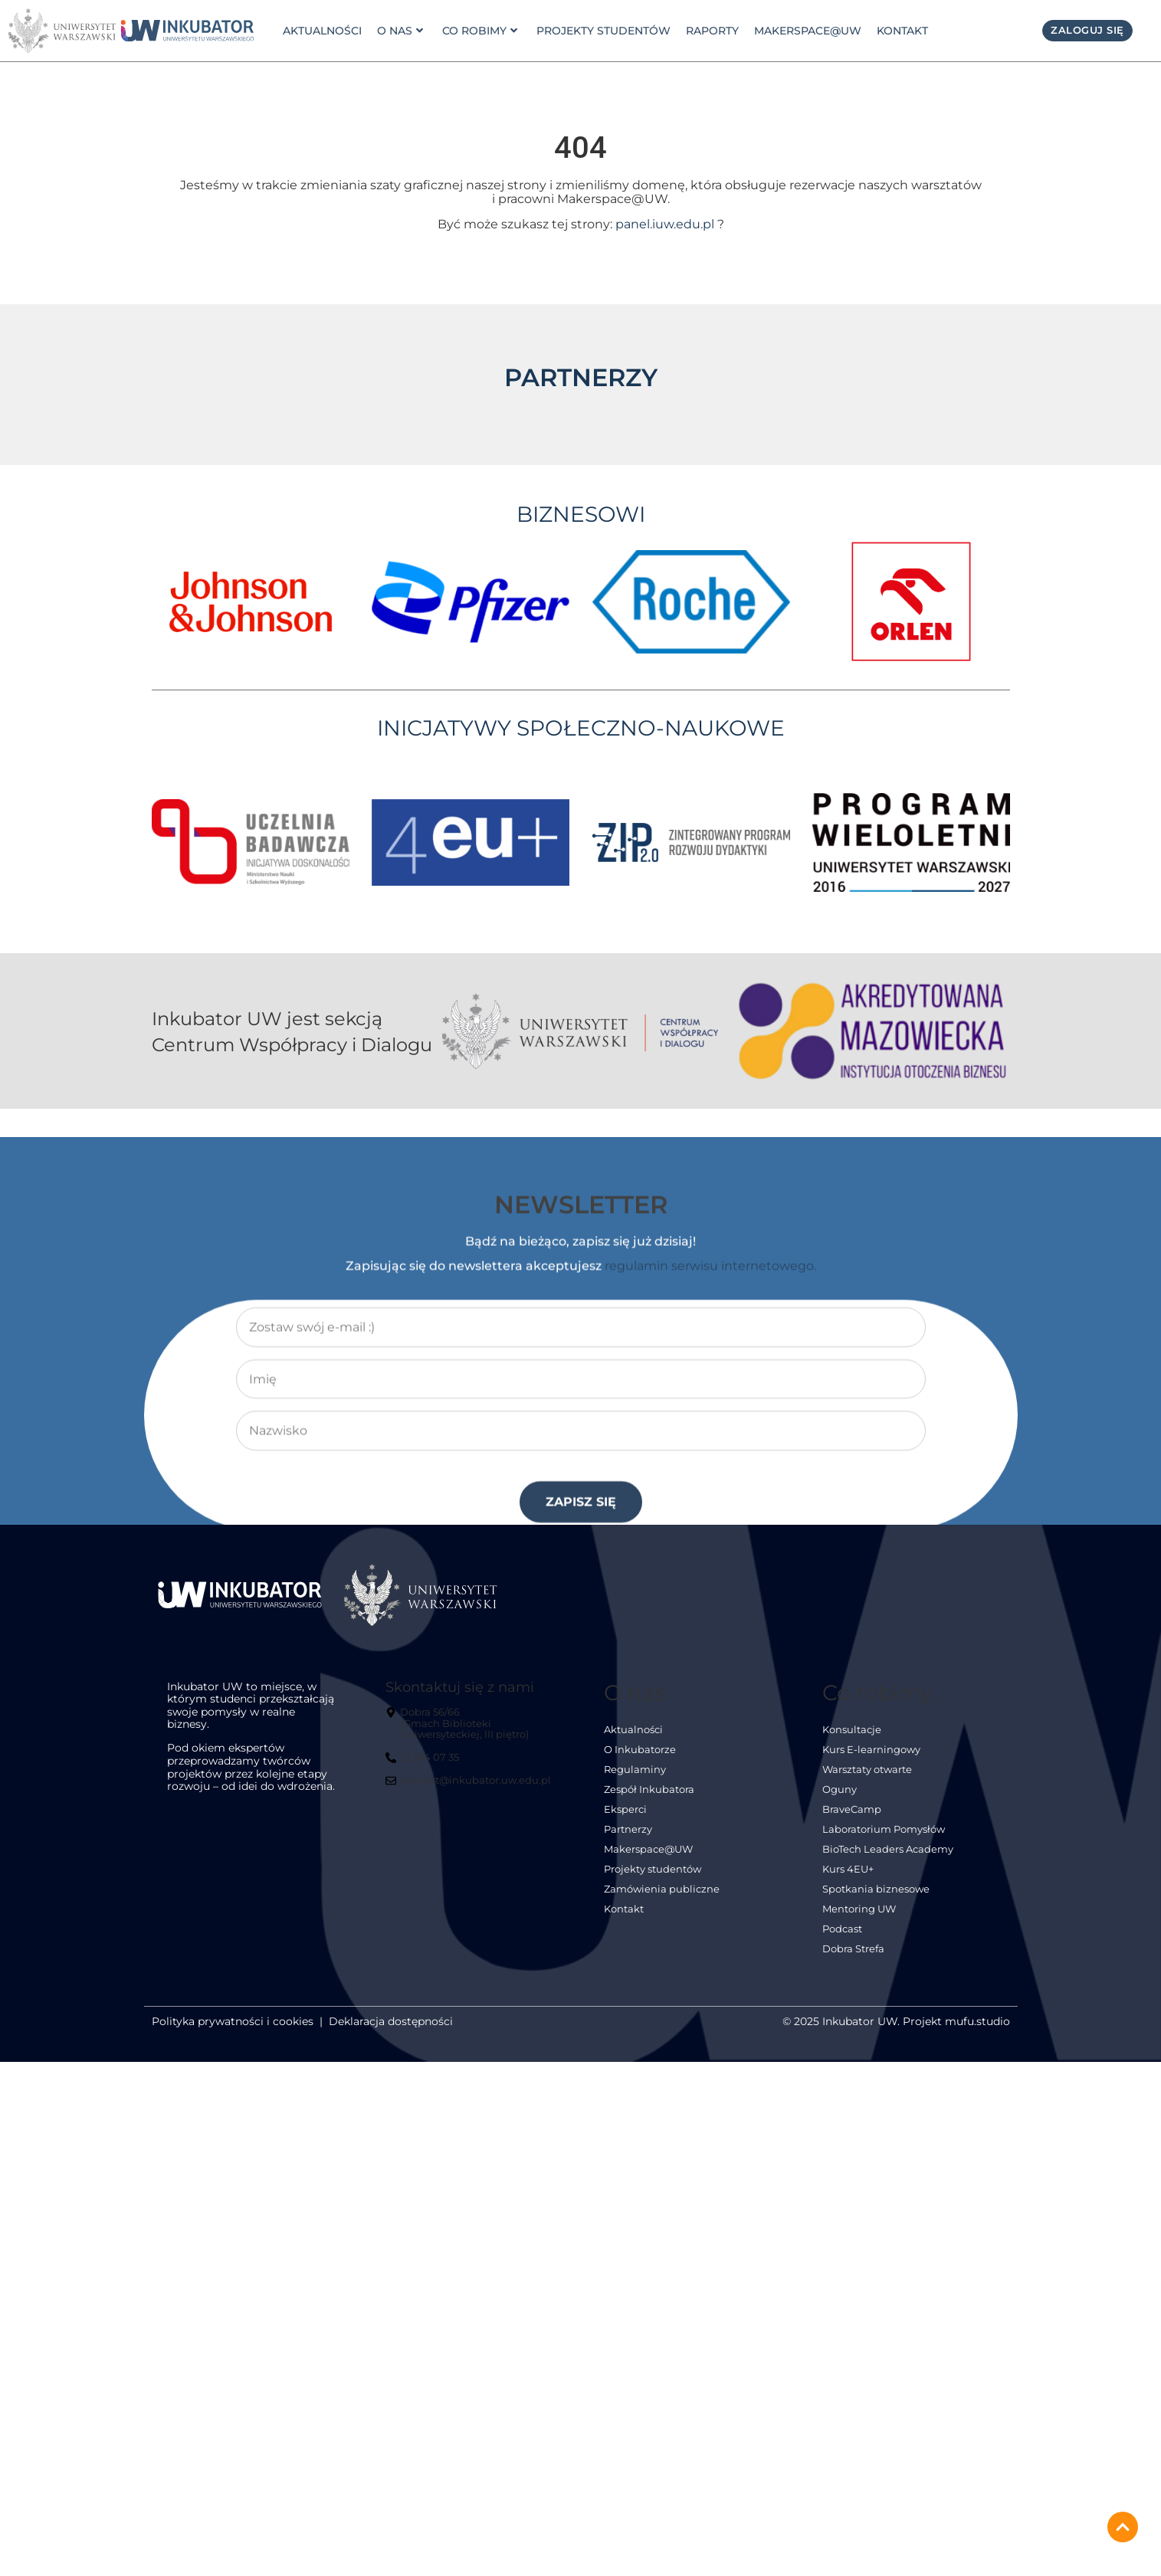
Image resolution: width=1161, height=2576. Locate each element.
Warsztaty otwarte (867, 1769)
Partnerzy (628, 1829)
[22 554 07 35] (424, 1763)
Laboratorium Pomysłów (883, 1829)
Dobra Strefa (853, 1949)
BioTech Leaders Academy (887, 1849)
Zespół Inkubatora (649, 1789)
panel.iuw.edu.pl (664, 224)
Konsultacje (851, 1729)
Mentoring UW (859, 1909)
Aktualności (322, 31)
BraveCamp (851, 1809)
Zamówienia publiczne (662, 1889)
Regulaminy (635, 1769)
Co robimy (478, 31)
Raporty (710, 31)
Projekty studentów (602, 31)
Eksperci (625, 1809)
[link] (187, 30)
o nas (399, 31)
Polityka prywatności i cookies (232, 2021)
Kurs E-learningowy (871, 1749)
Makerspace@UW (806, 31)
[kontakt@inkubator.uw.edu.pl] (470, 1786)
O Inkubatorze (640, 1749)
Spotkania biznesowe (876, 1889)
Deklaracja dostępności (391, 2021)
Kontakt (901, 31)
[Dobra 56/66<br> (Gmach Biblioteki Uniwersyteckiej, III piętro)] (471, 1729)
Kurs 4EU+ (848, 1869)
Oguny (839, 1789)
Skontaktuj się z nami (459, 1687)
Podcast (842, 1929)
